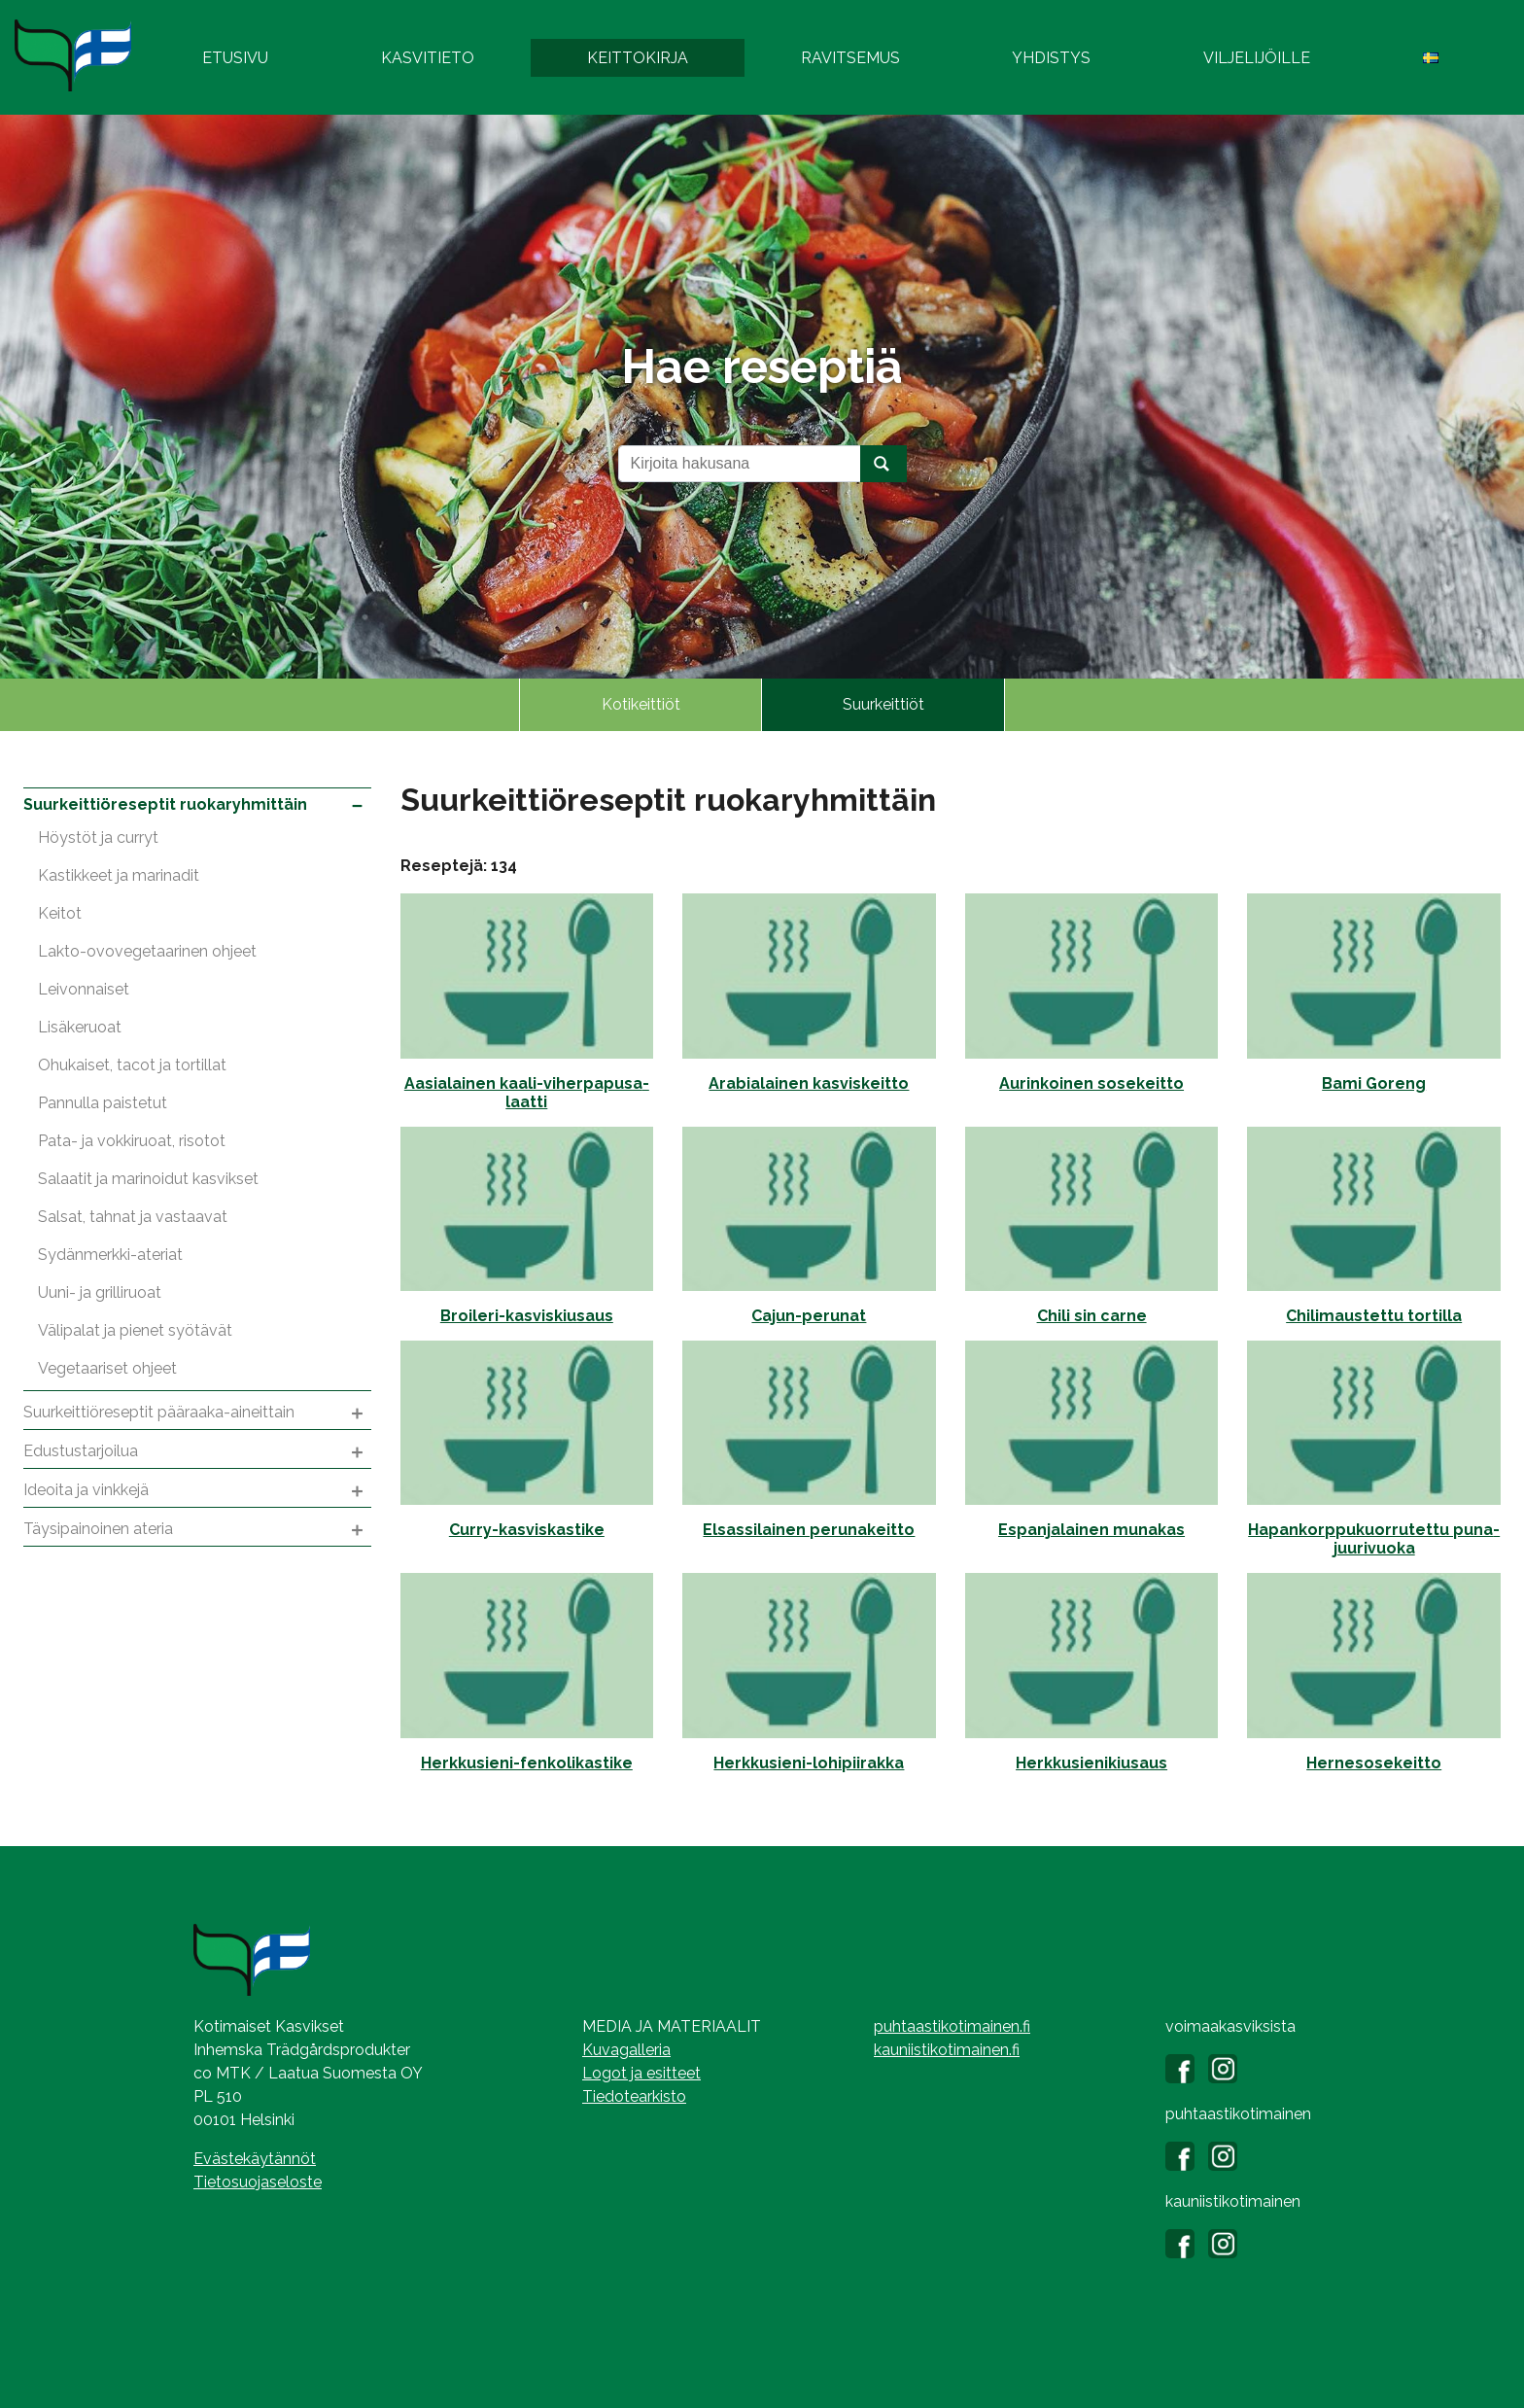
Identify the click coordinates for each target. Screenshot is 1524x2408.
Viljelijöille (1256, 58)
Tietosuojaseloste (257, 2182)
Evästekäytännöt (254, 2158)
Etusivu (235, 58)
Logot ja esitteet (641, 2073)
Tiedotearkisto (634, 2096)
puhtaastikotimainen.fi (952, 2026)
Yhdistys (1051, 58)
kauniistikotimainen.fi (947, 2050)
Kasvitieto (427, 58)
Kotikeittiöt (641, 704)
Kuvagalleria (626, 2050)
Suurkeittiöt (883, 704)
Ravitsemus (850, 58)
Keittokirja (637, 58)
